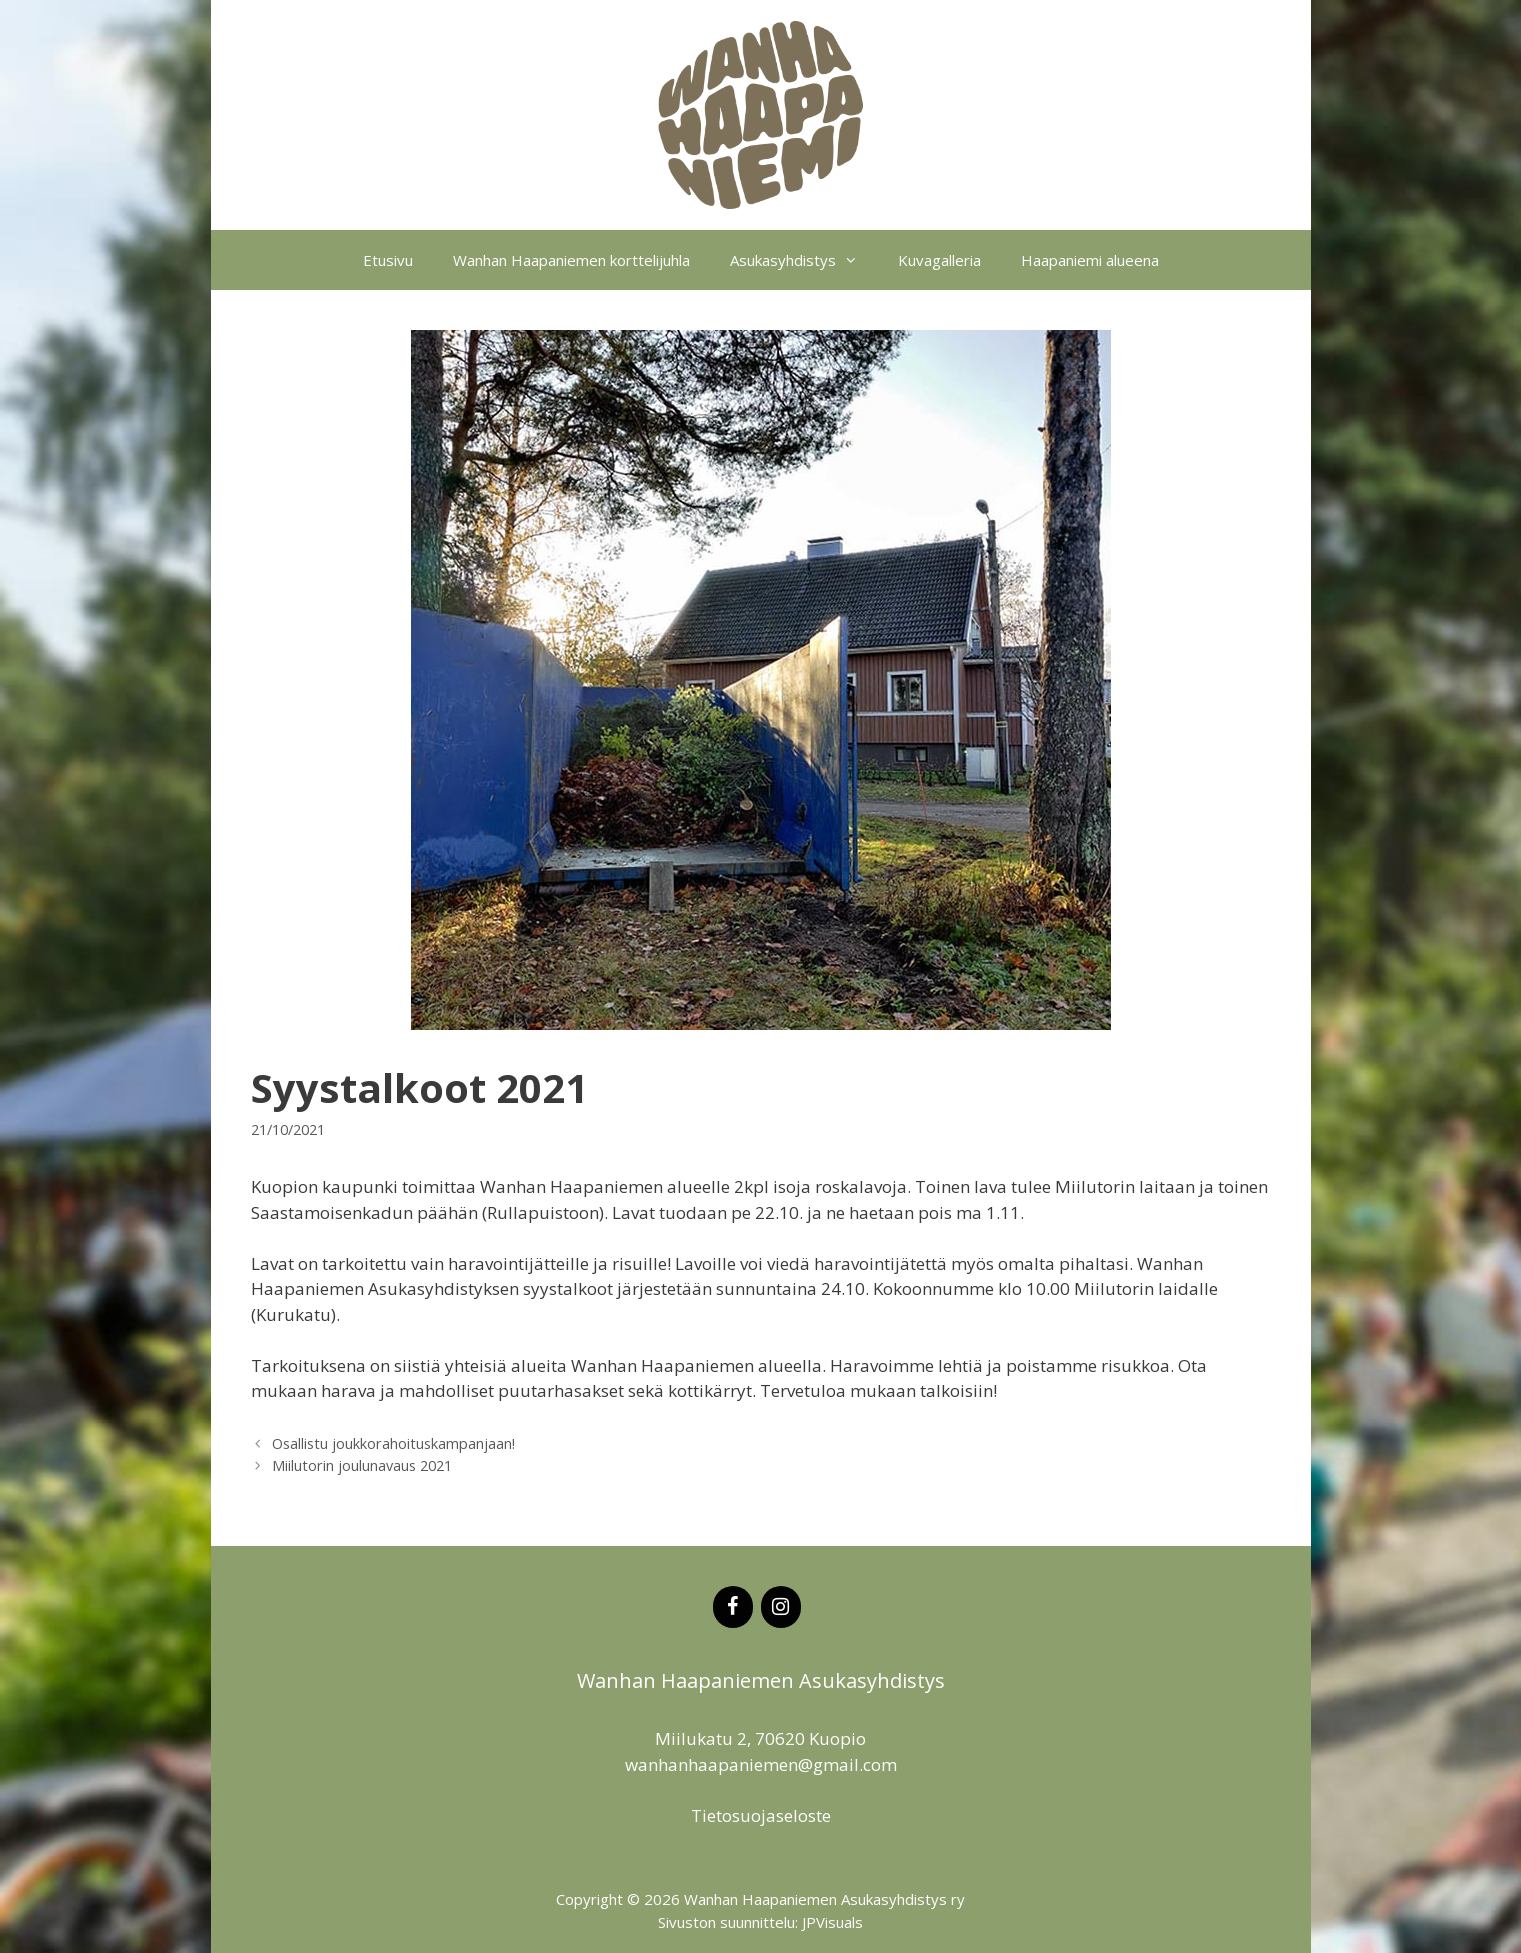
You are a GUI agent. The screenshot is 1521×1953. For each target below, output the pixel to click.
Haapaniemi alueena (1090, 260)
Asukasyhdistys (804, 260)
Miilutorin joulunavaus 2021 (362, 1465)
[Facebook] (733, 1607)
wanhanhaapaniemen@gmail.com (761, 1764)
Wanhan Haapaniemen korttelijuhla (571, 260)
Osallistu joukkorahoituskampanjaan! (393, 1443)
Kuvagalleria (939, 260)
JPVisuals (832, 1922)
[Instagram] (781, 1607)
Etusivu (388, 260)
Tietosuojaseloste (761, 1815)
